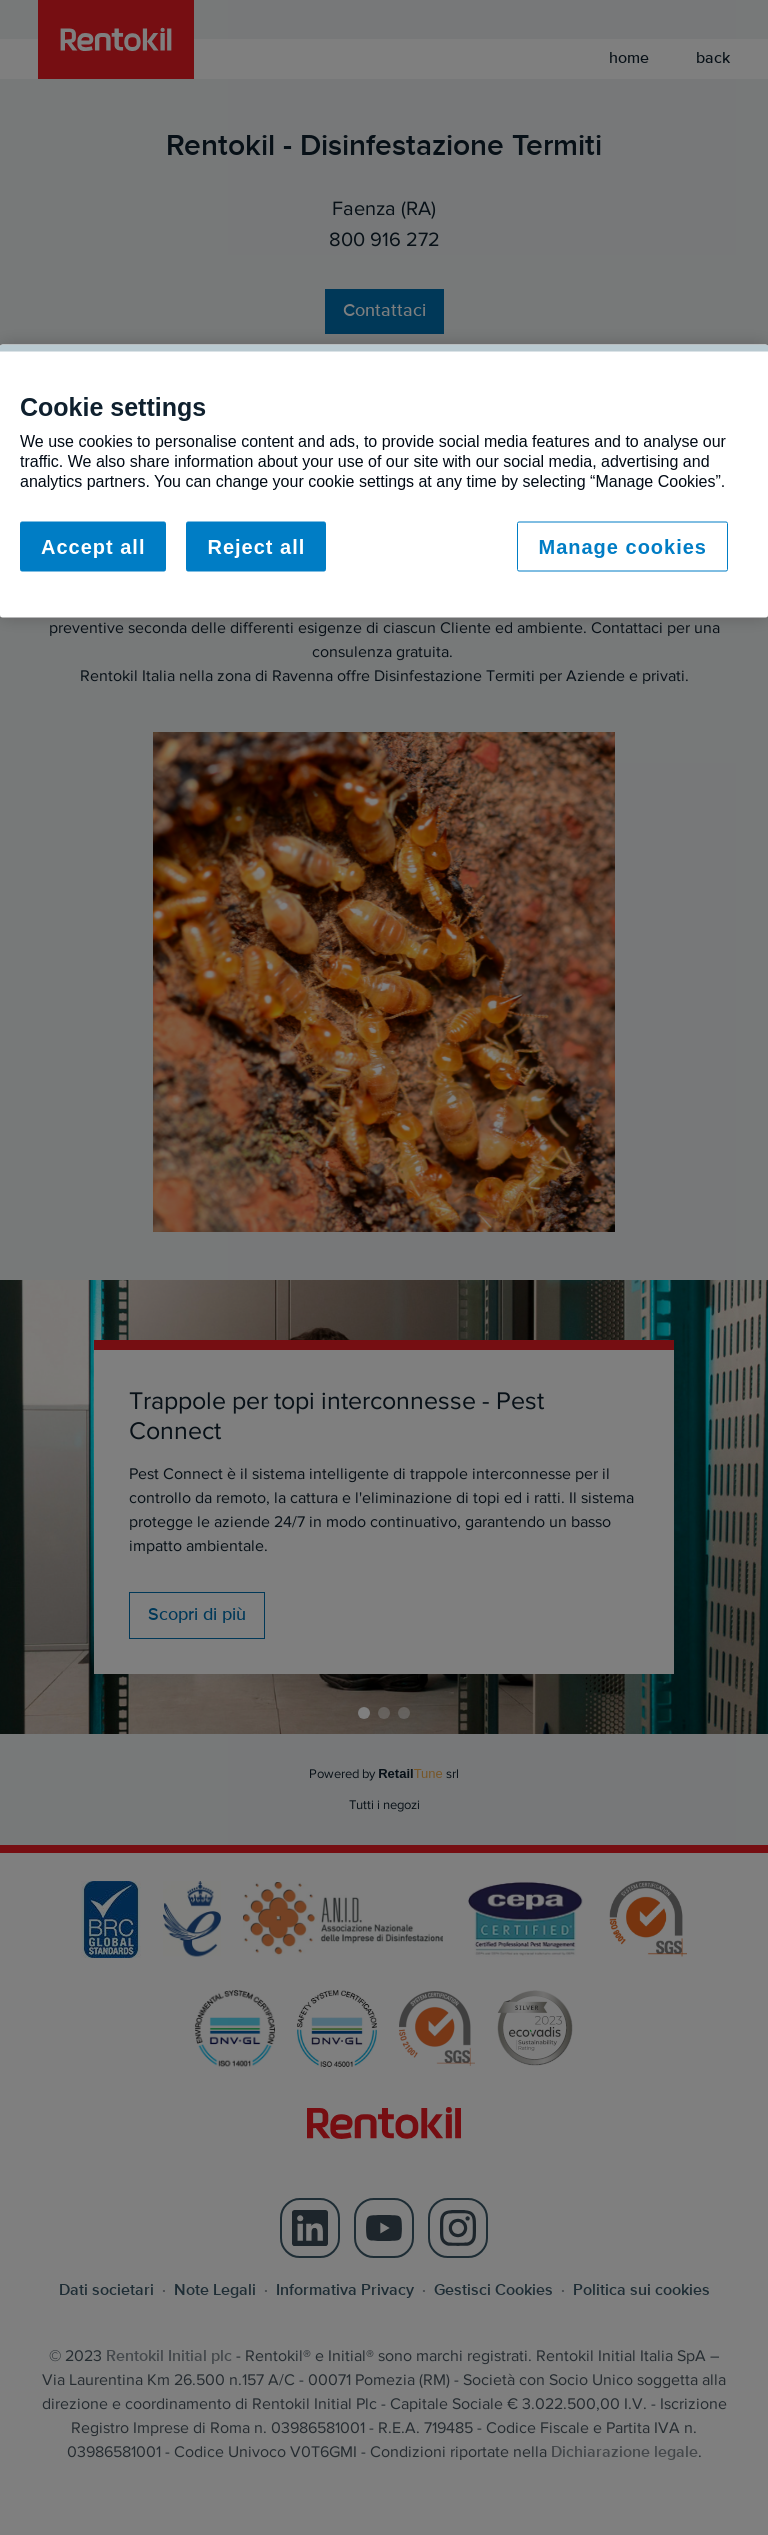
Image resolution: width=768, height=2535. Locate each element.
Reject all (256, 547)
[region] (384, 481)
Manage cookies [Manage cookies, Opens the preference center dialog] (622, 547)
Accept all (93, 547)
